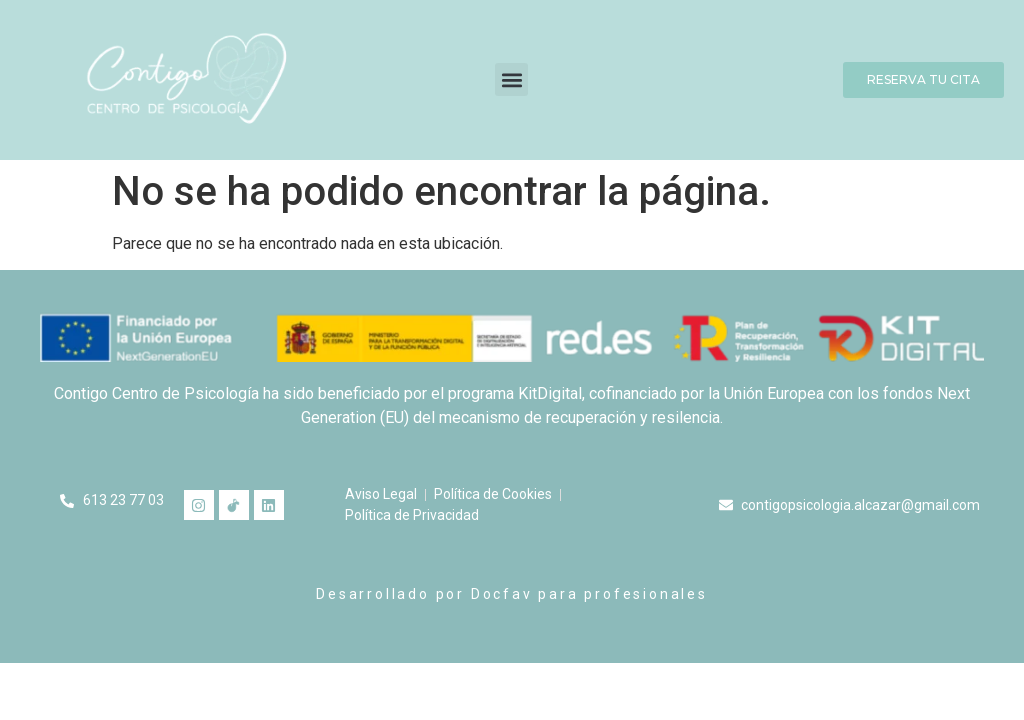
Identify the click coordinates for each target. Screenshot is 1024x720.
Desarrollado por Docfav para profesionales (512, 594)
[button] (511, 79)
